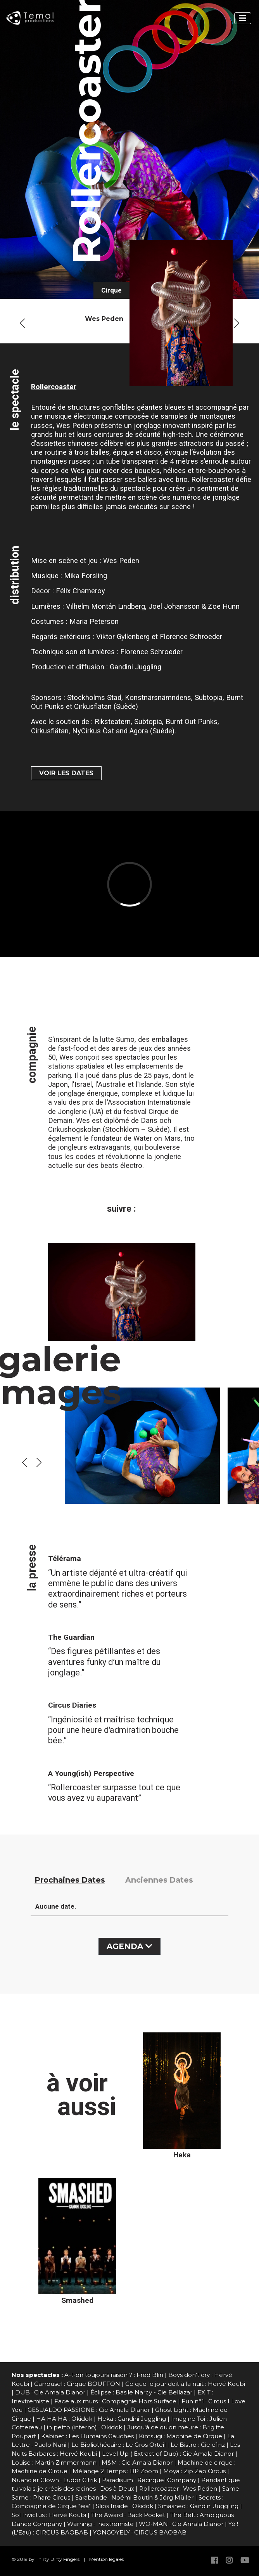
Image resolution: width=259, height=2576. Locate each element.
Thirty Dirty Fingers (57, 2559)
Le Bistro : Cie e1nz (198, 2444)
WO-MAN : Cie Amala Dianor (181, 2523)
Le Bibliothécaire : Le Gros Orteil (118, 2444)
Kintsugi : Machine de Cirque (180, 2436)
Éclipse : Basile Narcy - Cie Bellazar (141, 2392)
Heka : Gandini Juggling (131, 2418)
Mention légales (106, 2559)
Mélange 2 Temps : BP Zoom (115, 2471)
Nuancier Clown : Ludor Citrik (54, 2480)
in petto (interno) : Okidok (84, 2427)
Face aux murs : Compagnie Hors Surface (115, 2401)
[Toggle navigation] (242, 18)
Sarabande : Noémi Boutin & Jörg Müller (134, 2497)
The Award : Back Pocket (128, 2515)
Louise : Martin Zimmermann (54, 2462)
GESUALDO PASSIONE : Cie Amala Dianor (89, 2409)
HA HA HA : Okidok (64, 2418)
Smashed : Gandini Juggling (198, 2506)
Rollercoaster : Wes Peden (178, 2488)
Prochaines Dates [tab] (70, 1880)
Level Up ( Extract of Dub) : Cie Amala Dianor (168, 2453)
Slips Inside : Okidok (124, 2506)
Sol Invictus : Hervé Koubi (49, 2515)
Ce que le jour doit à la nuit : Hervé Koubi (185, 2383)
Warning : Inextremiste (100, 2523)
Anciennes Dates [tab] (159, 1880)
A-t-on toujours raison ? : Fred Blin (113, 2375)
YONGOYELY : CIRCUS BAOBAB (139, 2532)
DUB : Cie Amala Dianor (50, 2392)
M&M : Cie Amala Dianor (137, 2462)
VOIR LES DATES (66, 773)
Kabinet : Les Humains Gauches (87, 2436)
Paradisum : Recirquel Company (149, 2480)
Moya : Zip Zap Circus (194, 2471)
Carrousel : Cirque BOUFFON (77, 2383)
